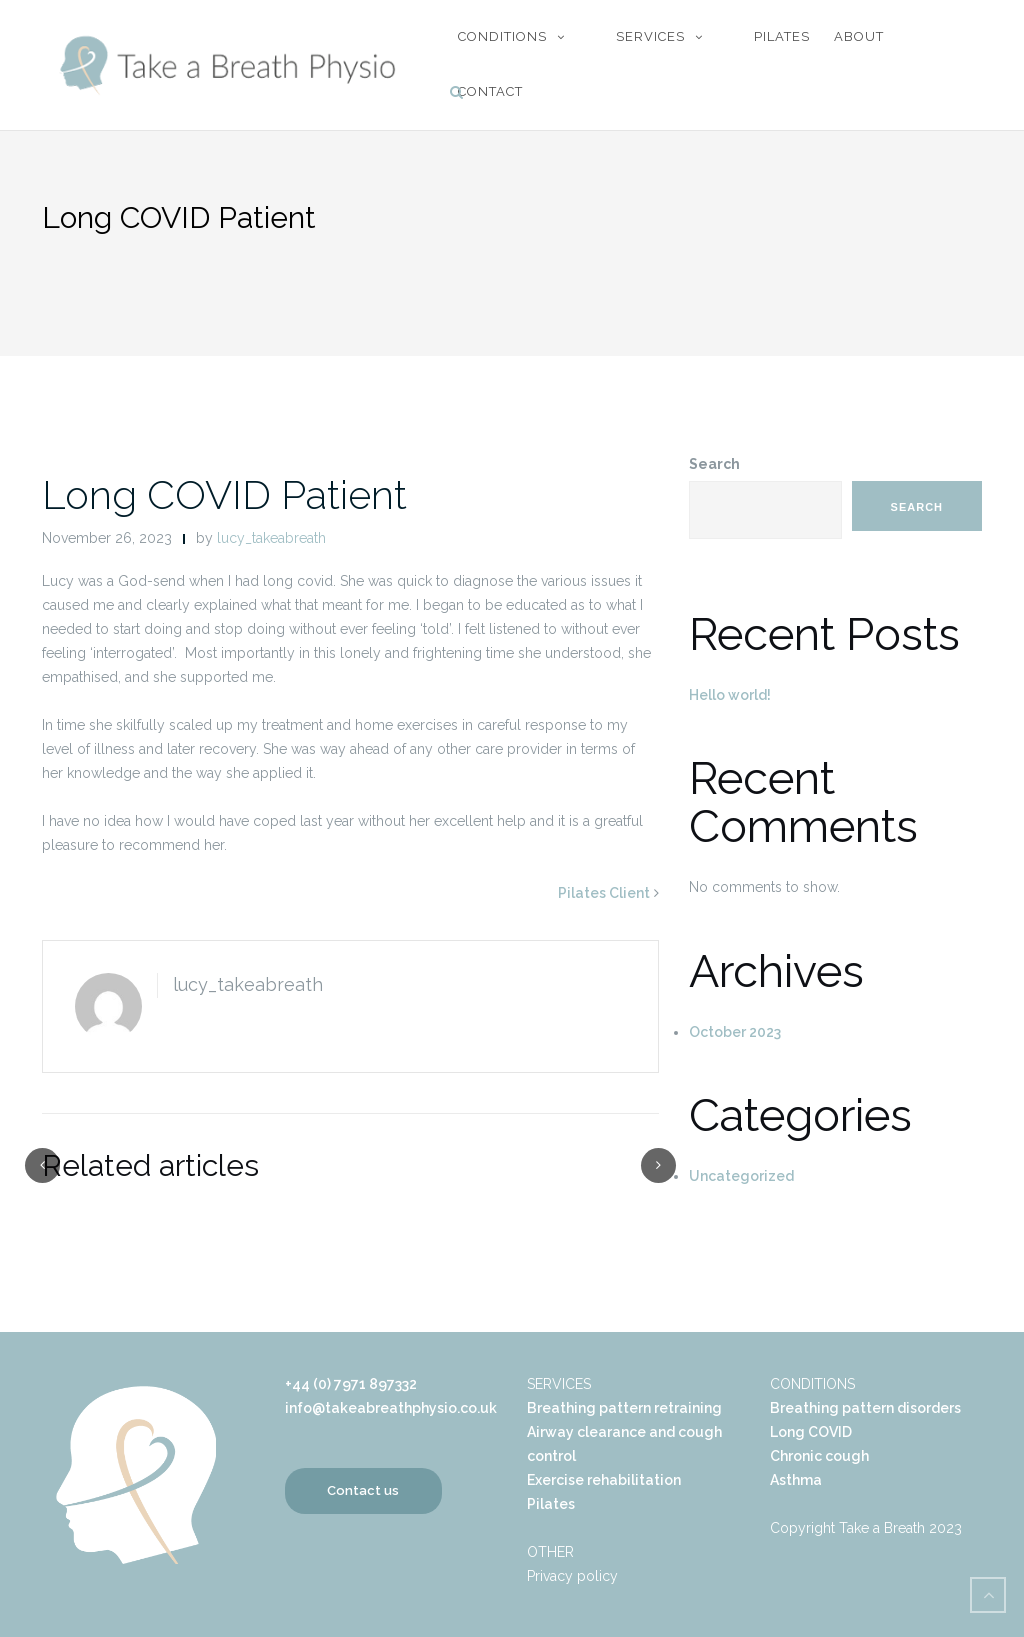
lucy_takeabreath (271, 538)
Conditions (502, 36)
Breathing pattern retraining (624, 1408)
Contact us (363, 1490)
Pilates (782, 36)
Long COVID (811, 1432)
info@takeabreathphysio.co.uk (391, 1408)
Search (714, 464)
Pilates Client (604, 893)
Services (650, 36)
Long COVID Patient (224, 494)
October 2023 (735, 1032)
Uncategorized (741, 1176)
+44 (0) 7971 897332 (351, 1384)
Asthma (796, 1480)
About (859, 36)
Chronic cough (819, 1456)
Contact (490, 91)
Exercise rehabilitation (604, 1480)
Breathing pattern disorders (865, 1408)
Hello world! (730, 695)
